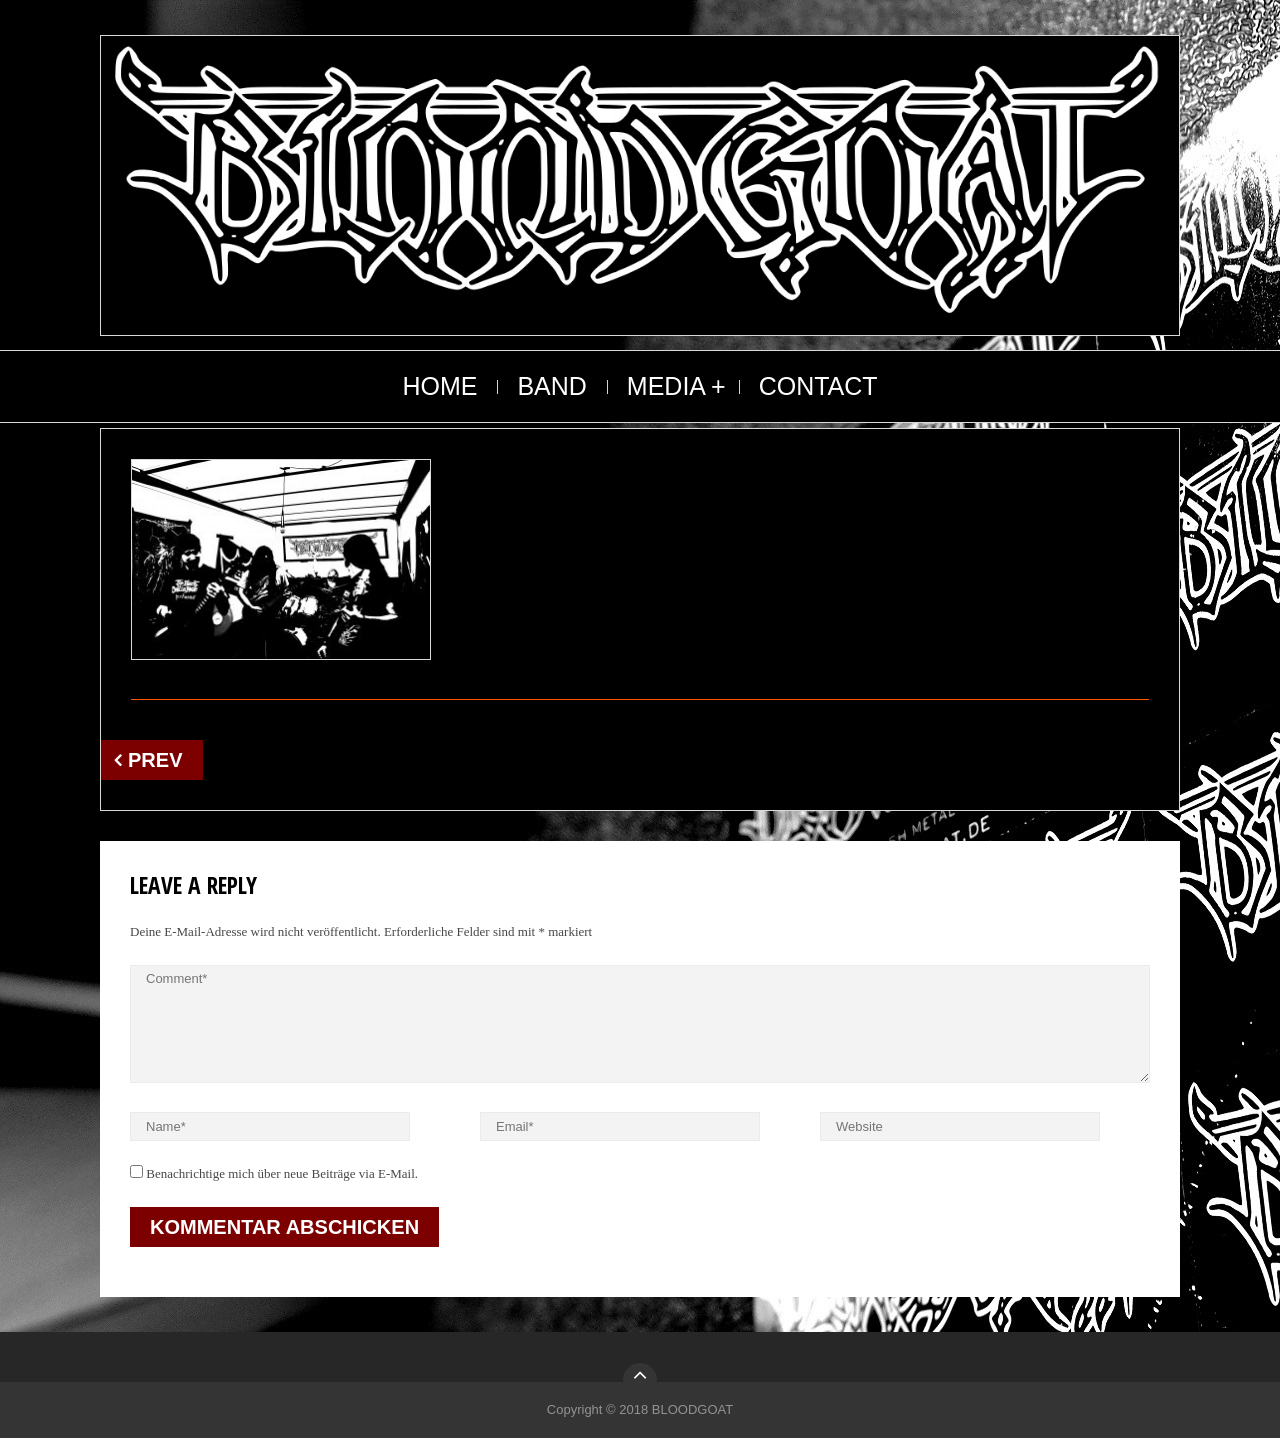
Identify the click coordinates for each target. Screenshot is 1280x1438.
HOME (439, 386)
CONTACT (818, 386)
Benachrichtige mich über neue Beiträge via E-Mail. (282, 1173)
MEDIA (666, 386)
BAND (551, 386)
